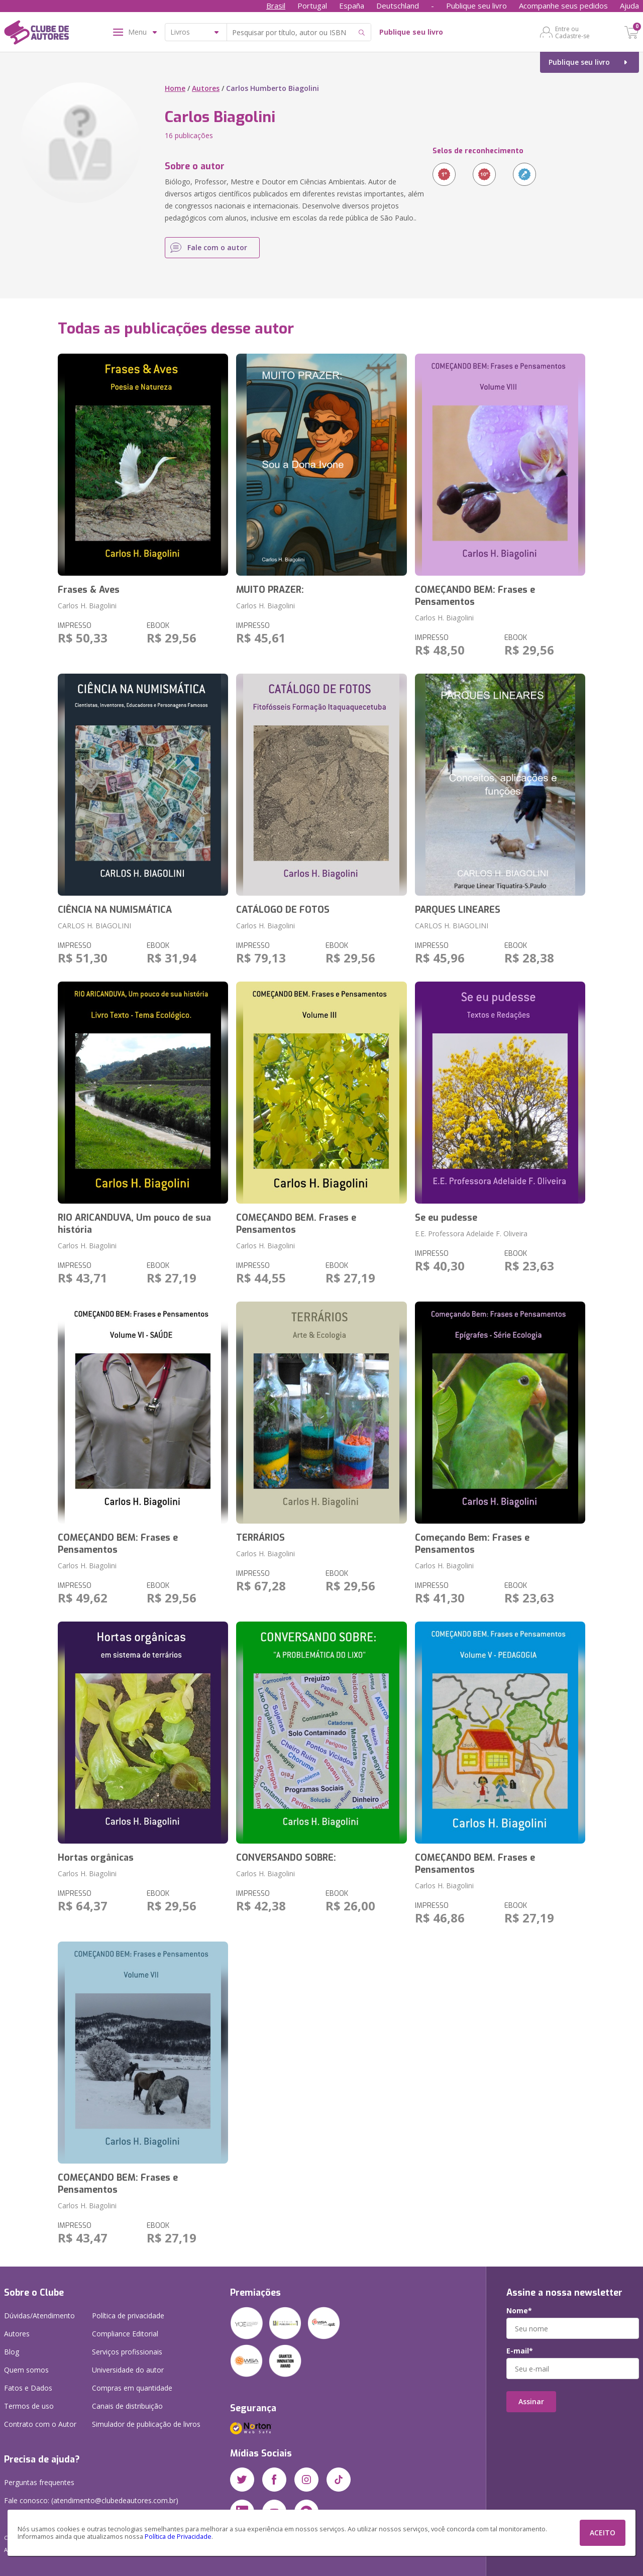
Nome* (519, 2311)
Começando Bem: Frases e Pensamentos (472, 1544)
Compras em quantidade (132, 2388)
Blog (11, 2351)
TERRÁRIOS (260, 1538)
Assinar (531, 2401)
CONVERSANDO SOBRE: (286, 1858)
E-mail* (519, 2351)
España (351, 6)
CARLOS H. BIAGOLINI (94, 925)
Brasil (275, 6)
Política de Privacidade (178, 2536)
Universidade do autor (128, 2370)
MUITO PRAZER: (270, 590)
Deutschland (397, 6)
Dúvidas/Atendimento (39, 2315)
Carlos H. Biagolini (87, 605)
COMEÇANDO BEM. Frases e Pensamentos (296, 1224)
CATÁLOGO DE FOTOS (283, 910)
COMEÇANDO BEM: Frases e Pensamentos (475, 596)
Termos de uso (29, 2406)
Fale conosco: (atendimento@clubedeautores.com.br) (91, 2500)
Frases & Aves (89, 590)
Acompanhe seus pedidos (563, 6)
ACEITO (602, 2532)
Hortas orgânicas (96, 1858)
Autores (206, 88)
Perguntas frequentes (39, 2482)
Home (175, 88)
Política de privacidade (128, 2315)
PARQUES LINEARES (457, 910)
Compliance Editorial (125, 2333)
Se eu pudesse (446, 1218)
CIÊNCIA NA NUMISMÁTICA (115, 910)
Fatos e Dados (28, 2388)
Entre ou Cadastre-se (572, 32)
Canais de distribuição (127, 2406)
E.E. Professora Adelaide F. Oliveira (471, 1233)
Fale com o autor (217, 247)
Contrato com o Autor (40, 2424)
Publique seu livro (476, 6)
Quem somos (26, 2370)
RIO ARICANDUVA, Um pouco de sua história (134, 1224)
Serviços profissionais (127, 2351)
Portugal (312, 6)
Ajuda (629, 6)
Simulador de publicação (146, 2424)
